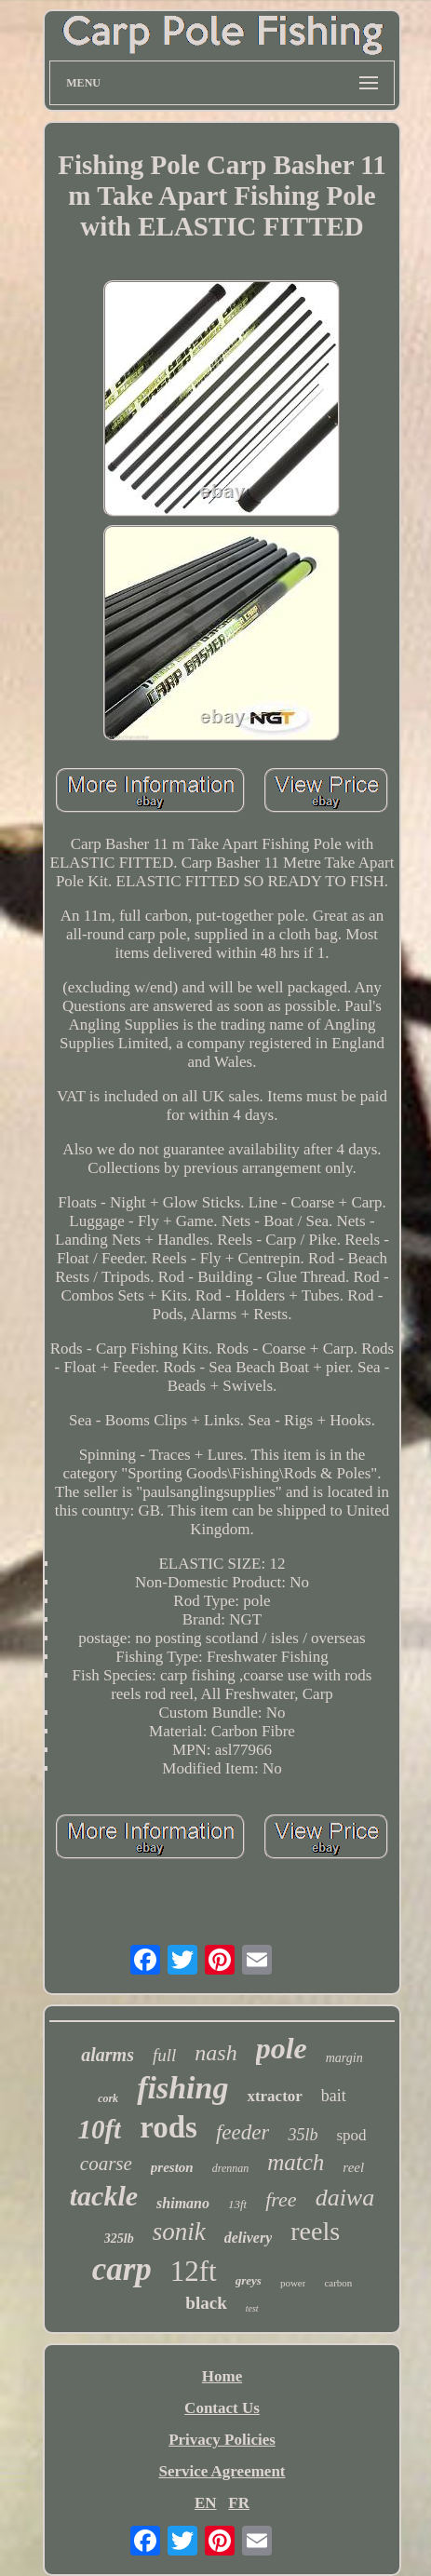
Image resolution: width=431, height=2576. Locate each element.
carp (122, 2269)
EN (206, 2503)
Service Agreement (221, 2471)
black (205, 2303)
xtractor (274, 2096)
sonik (179, 2232)
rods (168, 2127)
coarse (106, 2163)
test (252, 2308)
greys (249, 2280)
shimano (182, 2203)
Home (222, 2376)
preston (172, 2167)
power (293, 2282)
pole (281, 2048)
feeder (242, 2132)
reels (315, 2231)
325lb (119, 2239)
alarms (107, 2054)
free (280, 2199)
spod (351, 2135)
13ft (237, 2204)
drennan (230, 2168)
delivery (248, 2238)
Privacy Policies (222, 2439)
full (164, 2055)
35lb (302, 2134)
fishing (182, 2087)
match (295, 2162)
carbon (338, 2282)
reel (353, 2167)
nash (215, 2053)
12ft (193, 2271)
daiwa (345, 2197)
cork (108, 2098)
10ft (99, 2129)
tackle (104, 2195)
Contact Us (222, 2408)
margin (344, 2058)
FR (238, 2503)
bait (333, 2095)
